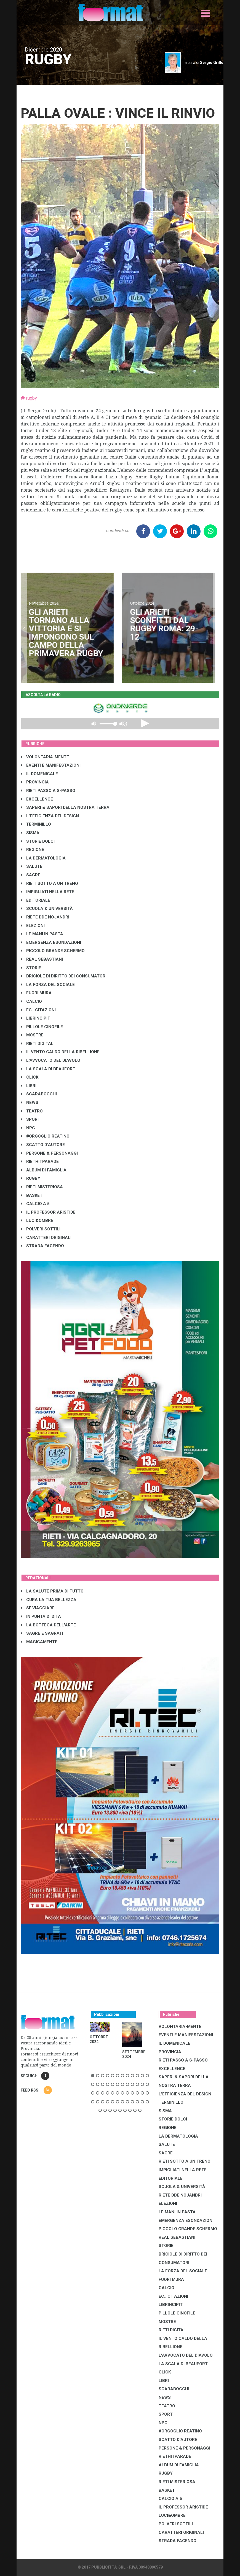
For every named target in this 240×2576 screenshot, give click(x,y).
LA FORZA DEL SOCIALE (48, 984)
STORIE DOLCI (38, 841)
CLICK (29, 1077)
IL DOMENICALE (39, 773)
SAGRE (30, 874)
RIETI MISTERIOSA (42, 1186)
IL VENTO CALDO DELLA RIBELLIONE (60, 1051)
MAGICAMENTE (39, 1641)
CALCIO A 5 (35, 1203)
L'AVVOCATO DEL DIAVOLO (50, 1060)
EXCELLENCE (37, 799)
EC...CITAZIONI (38, 1009)
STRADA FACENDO (42, 1245)
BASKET (31, 1195)
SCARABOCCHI (39, 1094)
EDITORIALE (35, 900)
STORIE (31, 967)
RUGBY (30, 1178)
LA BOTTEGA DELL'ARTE (48, 1625)
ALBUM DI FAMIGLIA (43, 1170)
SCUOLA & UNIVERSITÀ (47, 908)
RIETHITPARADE (40, 1161)
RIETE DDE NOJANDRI (45, 917)
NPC (28, 1127)
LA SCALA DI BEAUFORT (48, 1068)
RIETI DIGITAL (37, 1043)
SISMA (30, 832)
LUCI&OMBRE (37, 1220)
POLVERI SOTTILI (40, 1229)
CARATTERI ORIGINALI (46, 1237)
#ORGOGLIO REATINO (45, 1136)
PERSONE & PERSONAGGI (49, 1153)
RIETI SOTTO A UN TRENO (49, 883)
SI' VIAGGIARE (38, 1607)
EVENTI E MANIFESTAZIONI (51, 765)
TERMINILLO (36, 824)
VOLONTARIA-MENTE (45, 757)
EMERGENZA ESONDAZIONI (51, 942)
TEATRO (32, 1111)
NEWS (29, 1102)
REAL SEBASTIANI (42, 959)
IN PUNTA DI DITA (41, 1616)
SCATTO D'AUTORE (43, 1144)
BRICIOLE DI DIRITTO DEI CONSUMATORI (63, 976)
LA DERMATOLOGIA (43, 858)
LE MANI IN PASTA (42, 933)
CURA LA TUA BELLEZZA (48, 1599)
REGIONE (32, 849)
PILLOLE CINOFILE (42, 1026)
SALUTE (31, 866)
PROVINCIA (35, 782)
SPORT (30, 1119)
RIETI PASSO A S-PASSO (48, 790)
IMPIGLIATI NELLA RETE (47, 891)
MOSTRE (32, 1035)
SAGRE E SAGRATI (42, 1633)
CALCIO (31, 1001)
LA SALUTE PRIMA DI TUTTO (52, 1591)
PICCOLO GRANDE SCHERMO (53, 950)
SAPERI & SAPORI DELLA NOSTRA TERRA (65, 807)
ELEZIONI (33, 925)
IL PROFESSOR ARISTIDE (48, 1212)
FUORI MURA (36, 992)
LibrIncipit (35, 1018)
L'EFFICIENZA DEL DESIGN (50, 815)
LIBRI (28, 1085)
